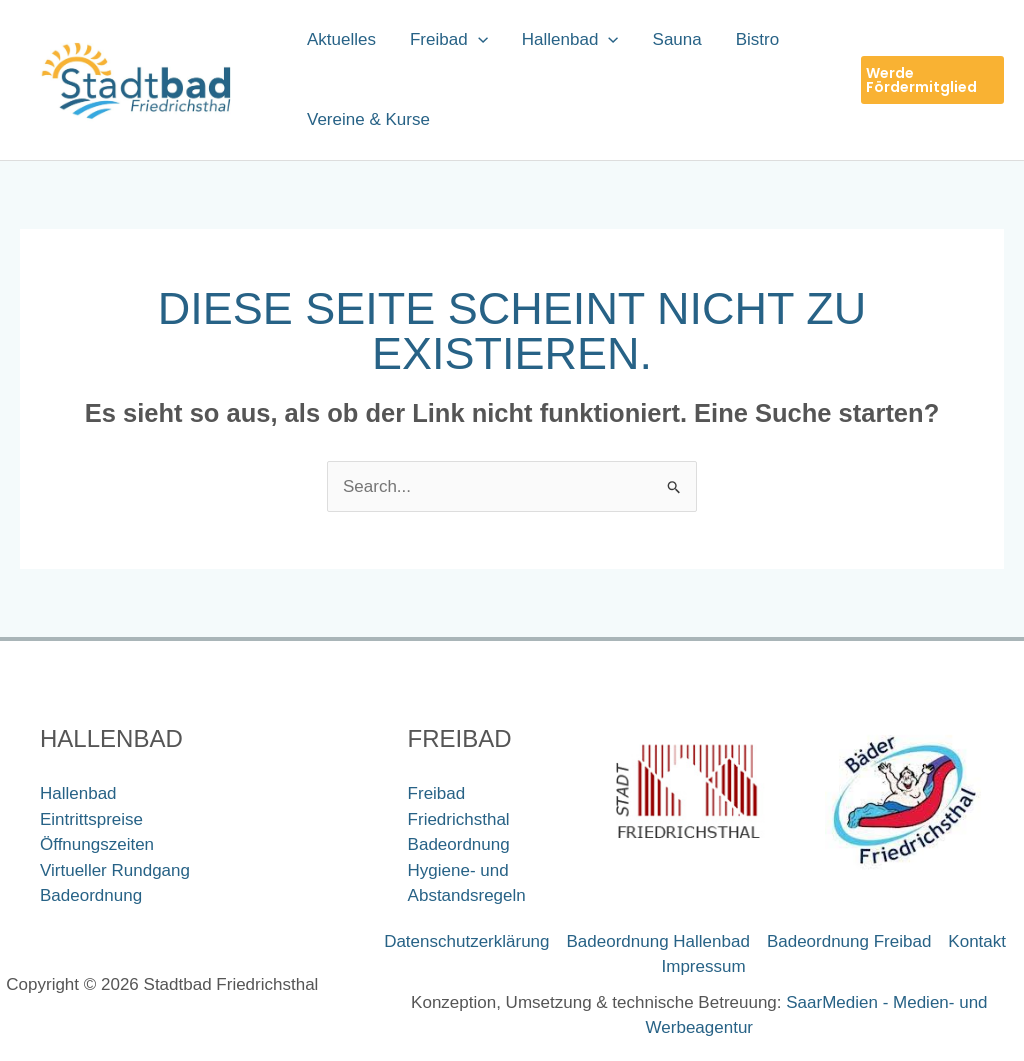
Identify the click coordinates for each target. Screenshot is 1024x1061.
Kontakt (977, 941)
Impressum (704, 966)
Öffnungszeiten (97, 844)
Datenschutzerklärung (466, 941)
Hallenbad (78, 793)
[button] (932, 80)
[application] (478, 40)
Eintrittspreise (91, 819)
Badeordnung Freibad (849, 941)
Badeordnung (91, 895)
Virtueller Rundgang (115, 870)
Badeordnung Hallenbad (658, 941)
